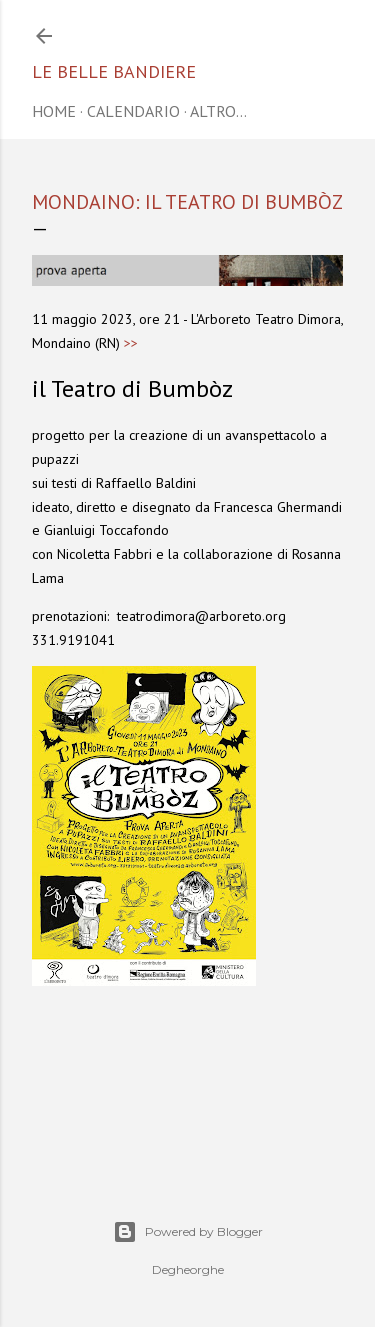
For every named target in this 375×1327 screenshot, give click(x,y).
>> (131, 343)
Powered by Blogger (188, 1232)
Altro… (218, 111)
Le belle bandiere (114, 71)
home (54, 111)
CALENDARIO (133, 111)
